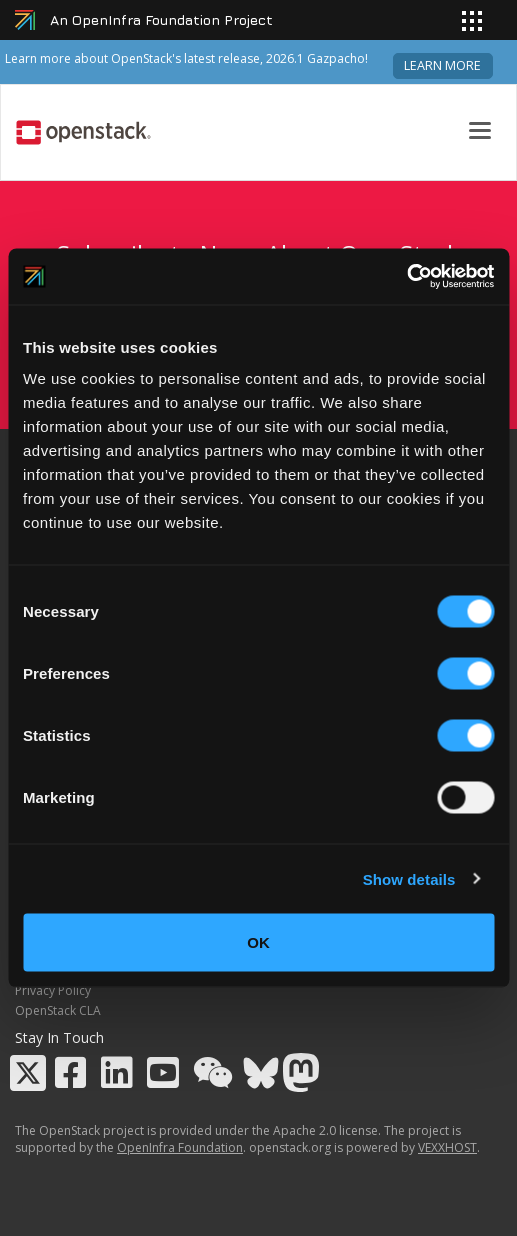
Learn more (442, 65)
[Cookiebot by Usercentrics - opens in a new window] (406, 277)
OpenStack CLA (58, 1010)
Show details (409, 878)
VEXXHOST (447, 1147)
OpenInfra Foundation (180, 1147)
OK (258, 942)
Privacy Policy (53, 990)
